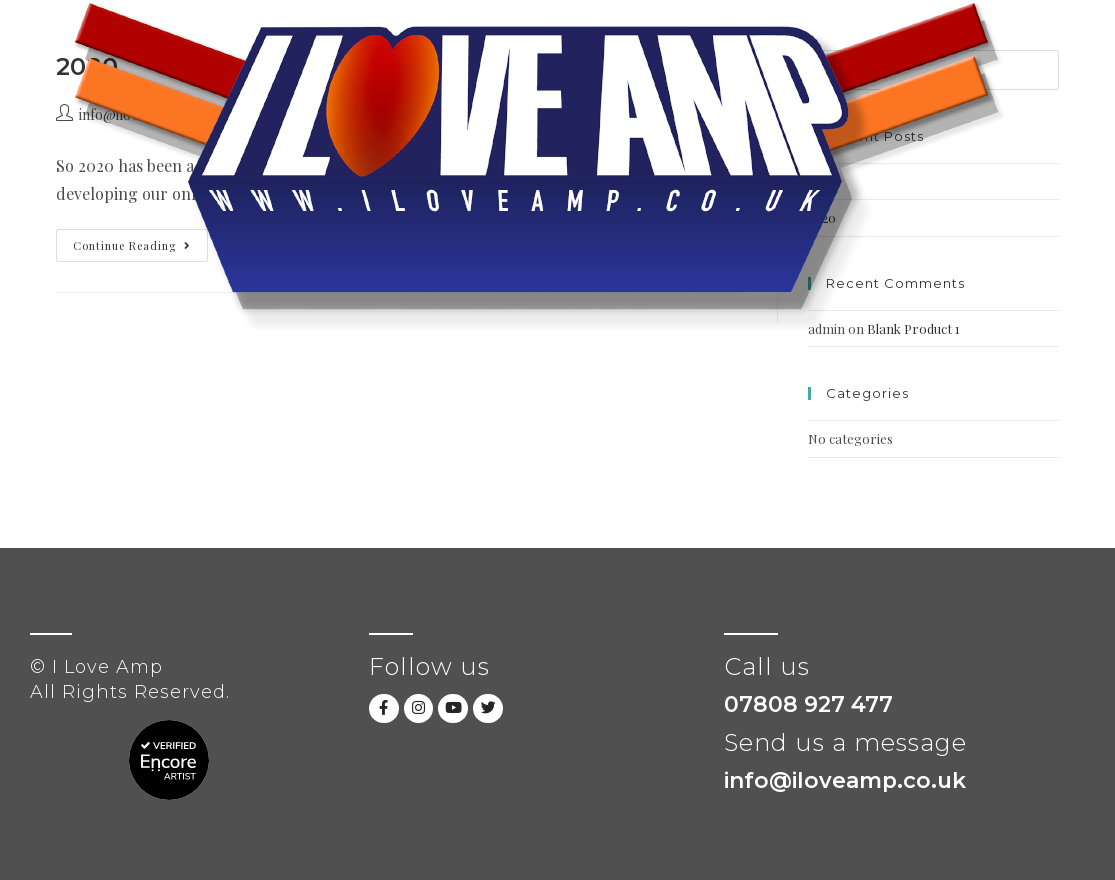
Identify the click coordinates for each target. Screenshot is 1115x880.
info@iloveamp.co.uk (847, 780)
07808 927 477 (808, 704)
